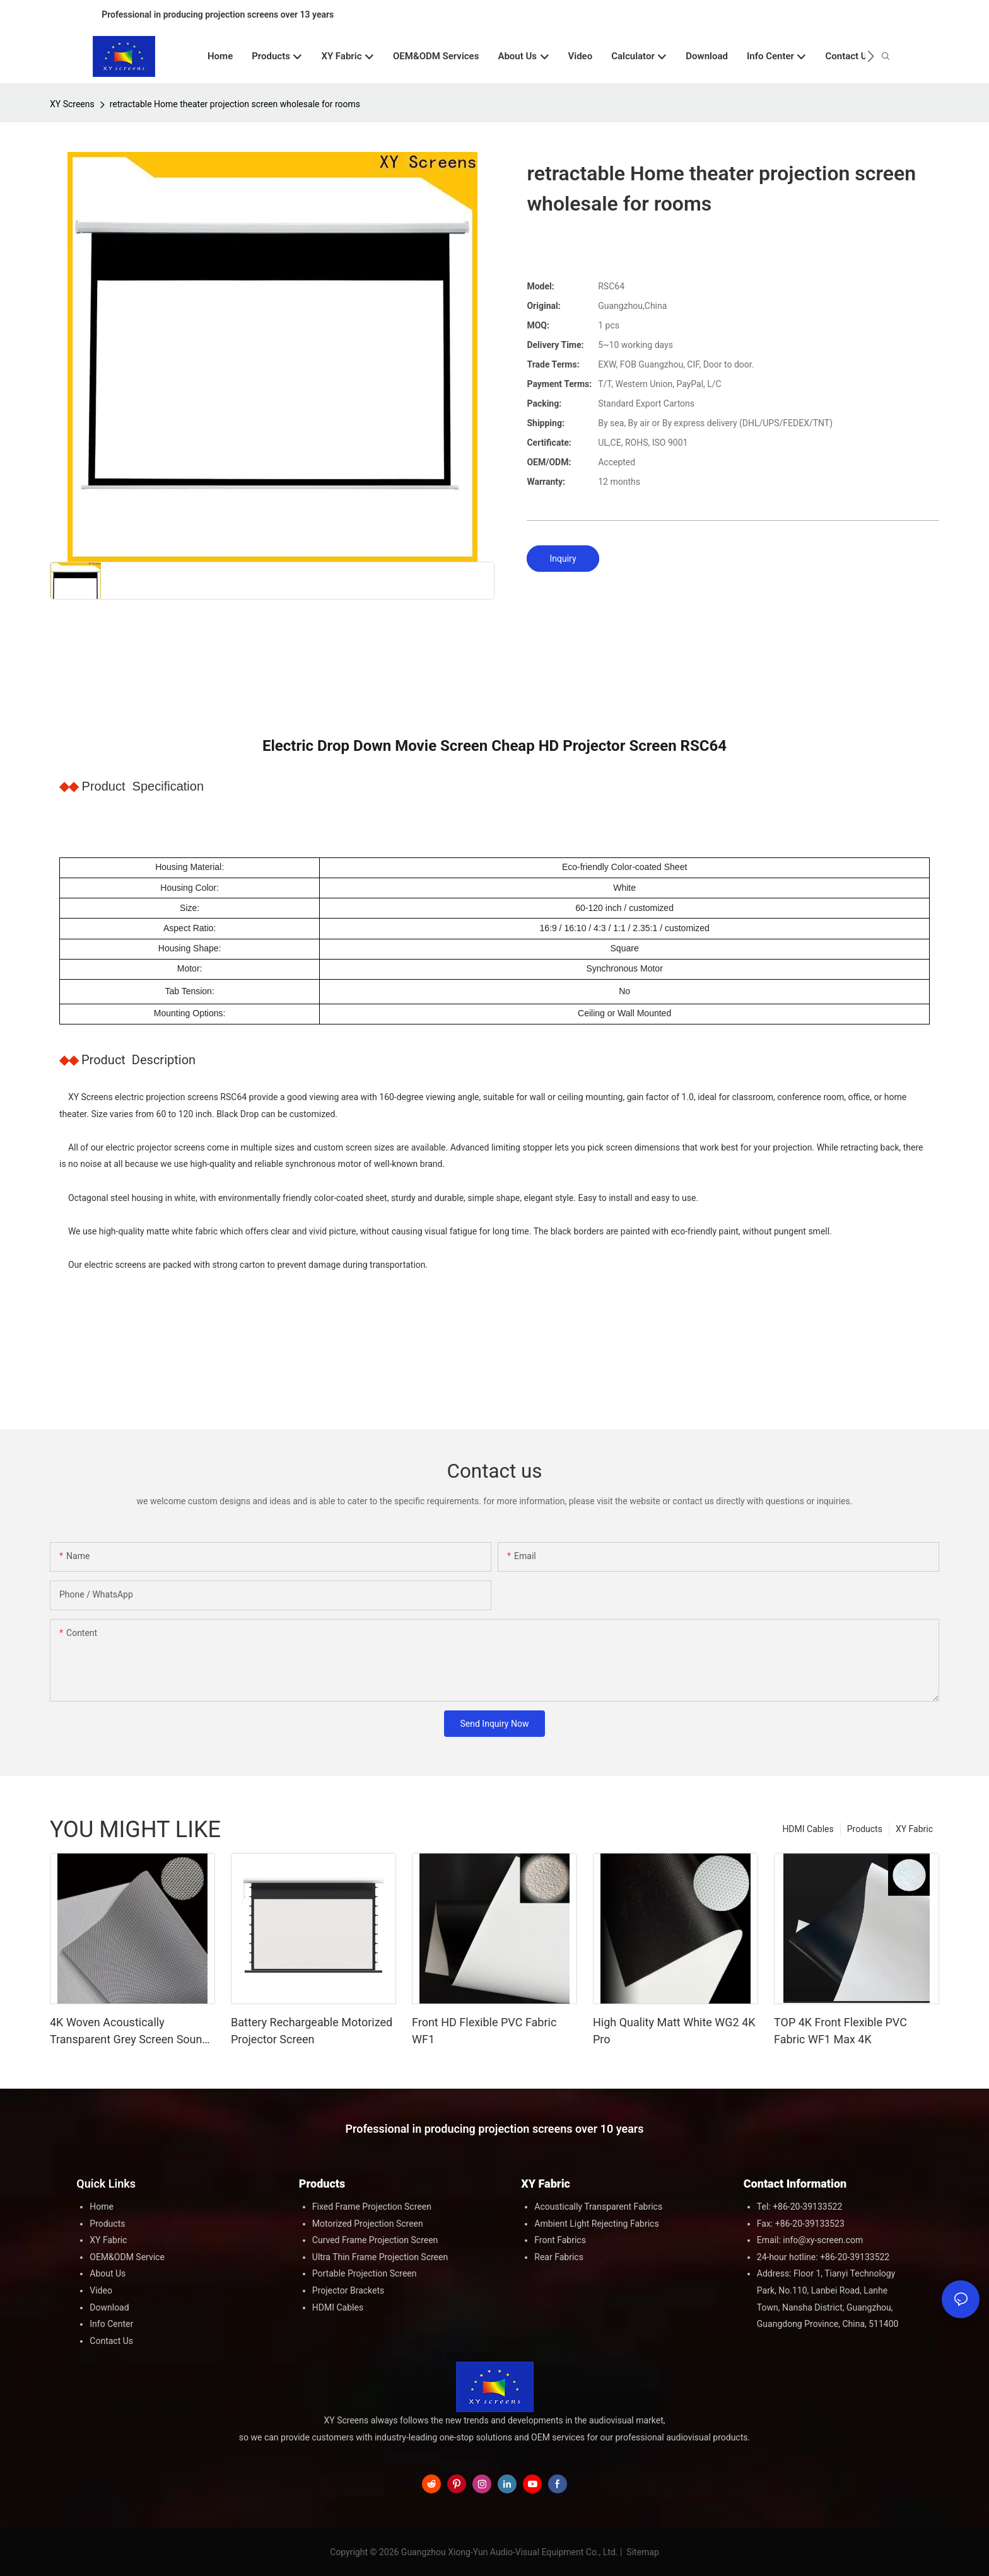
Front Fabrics (560, 2240)
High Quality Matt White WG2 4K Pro (674, 2031)
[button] (870, 56)
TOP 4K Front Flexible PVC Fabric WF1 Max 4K (840, 2031)
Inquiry (562, 559)
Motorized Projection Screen (367, 2224)
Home (102, 2207)
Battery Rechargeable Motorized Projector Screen (311, 2031)
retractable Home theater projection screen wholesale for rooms (235, 104)
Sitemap (641, 2552)
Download (109, 2307)
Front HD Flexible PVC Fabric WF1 (484, 2031)
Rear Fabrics (558, 2257)
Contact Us (111, 2341)
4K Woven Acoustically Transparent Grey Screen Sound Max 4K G (129, 2032)
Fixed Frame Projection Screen (371, 2207)
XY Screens (72, 104)
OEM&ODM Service (127, 2257)
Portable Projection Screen (364, 2273)
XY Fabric (914, 1829)
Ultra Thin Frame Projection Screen (380, 2257)
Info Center (111, 2324)
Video (101, 2290)
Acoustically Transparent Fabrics (598, 2207)
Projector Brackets (348, 2290)
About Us (108, 2273)
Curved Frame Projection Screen (375, 2240)
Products (864, 1829)
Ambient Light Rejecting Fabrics (596, 2224)
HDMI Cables (807, 1829)
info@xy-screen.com (823, 2240)
